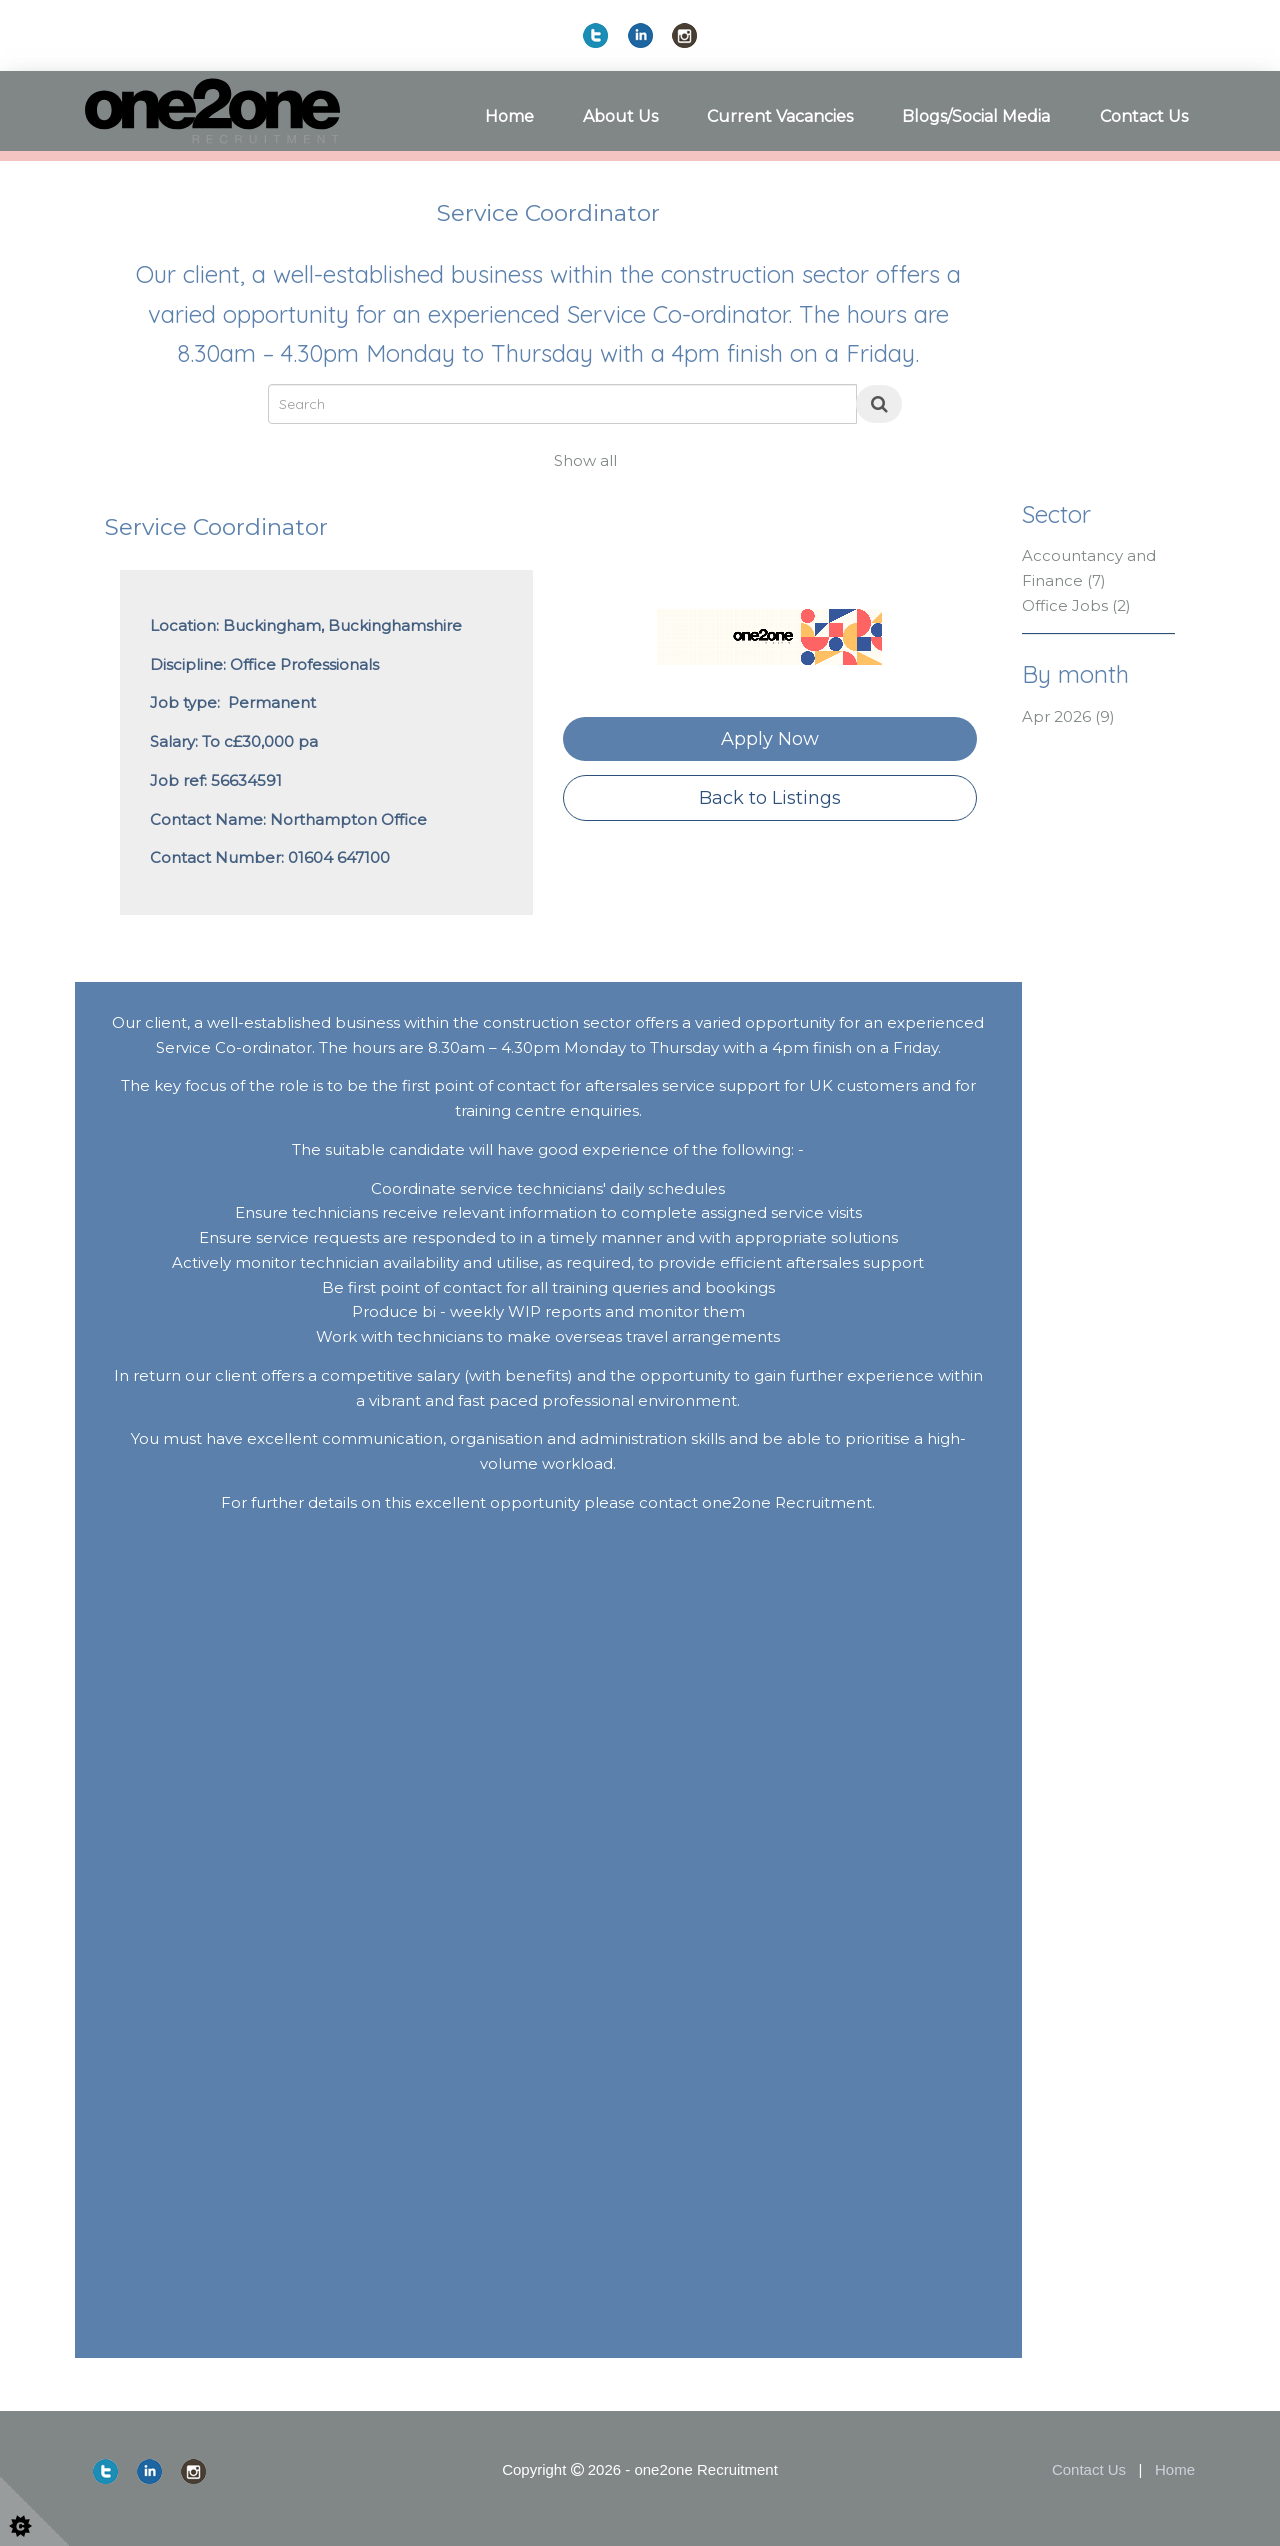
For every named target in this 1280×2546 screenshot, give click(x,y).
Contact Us (1144, 116)
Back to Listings (770, 798)
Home (509, 116)
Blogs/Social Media (976, 116)
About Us (620, 116)
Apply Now (770, 739)
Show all (585, 460)
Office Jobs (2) (1076, 605)
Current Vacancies (780, 116)
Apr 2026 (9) (1068, 716)
